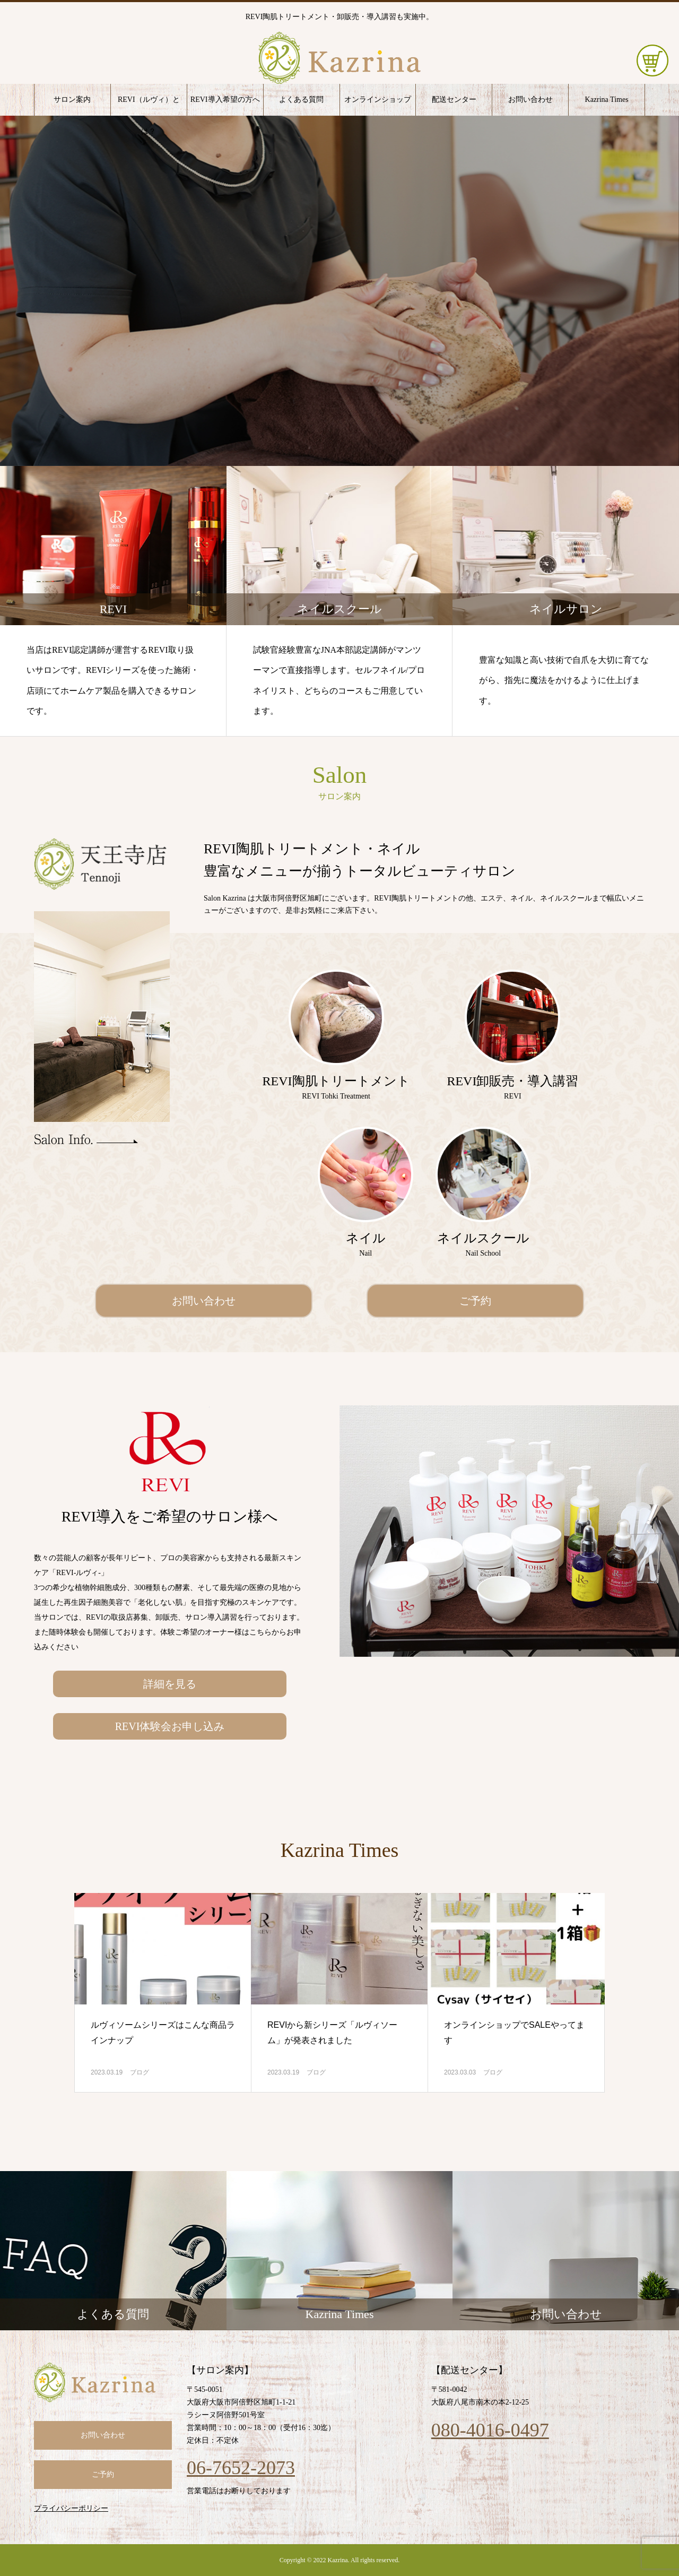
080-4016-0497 (490, 2430)
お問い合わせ (530, 99)
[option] (339, 291)
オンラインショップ (377, 99)
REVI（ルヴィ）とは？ (149, 106)
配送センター (454, 99)
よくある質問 (301, 99)
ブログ (139, 2072)
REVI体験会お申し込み (170, 1726)
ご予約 (475, 1301)
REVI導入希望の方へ (225, 99)
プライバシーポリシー (71, 2508)
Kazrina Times (607, 99)
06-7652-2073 (241, 2467)
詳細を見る (169, 1684)
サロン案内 (72, 99)
